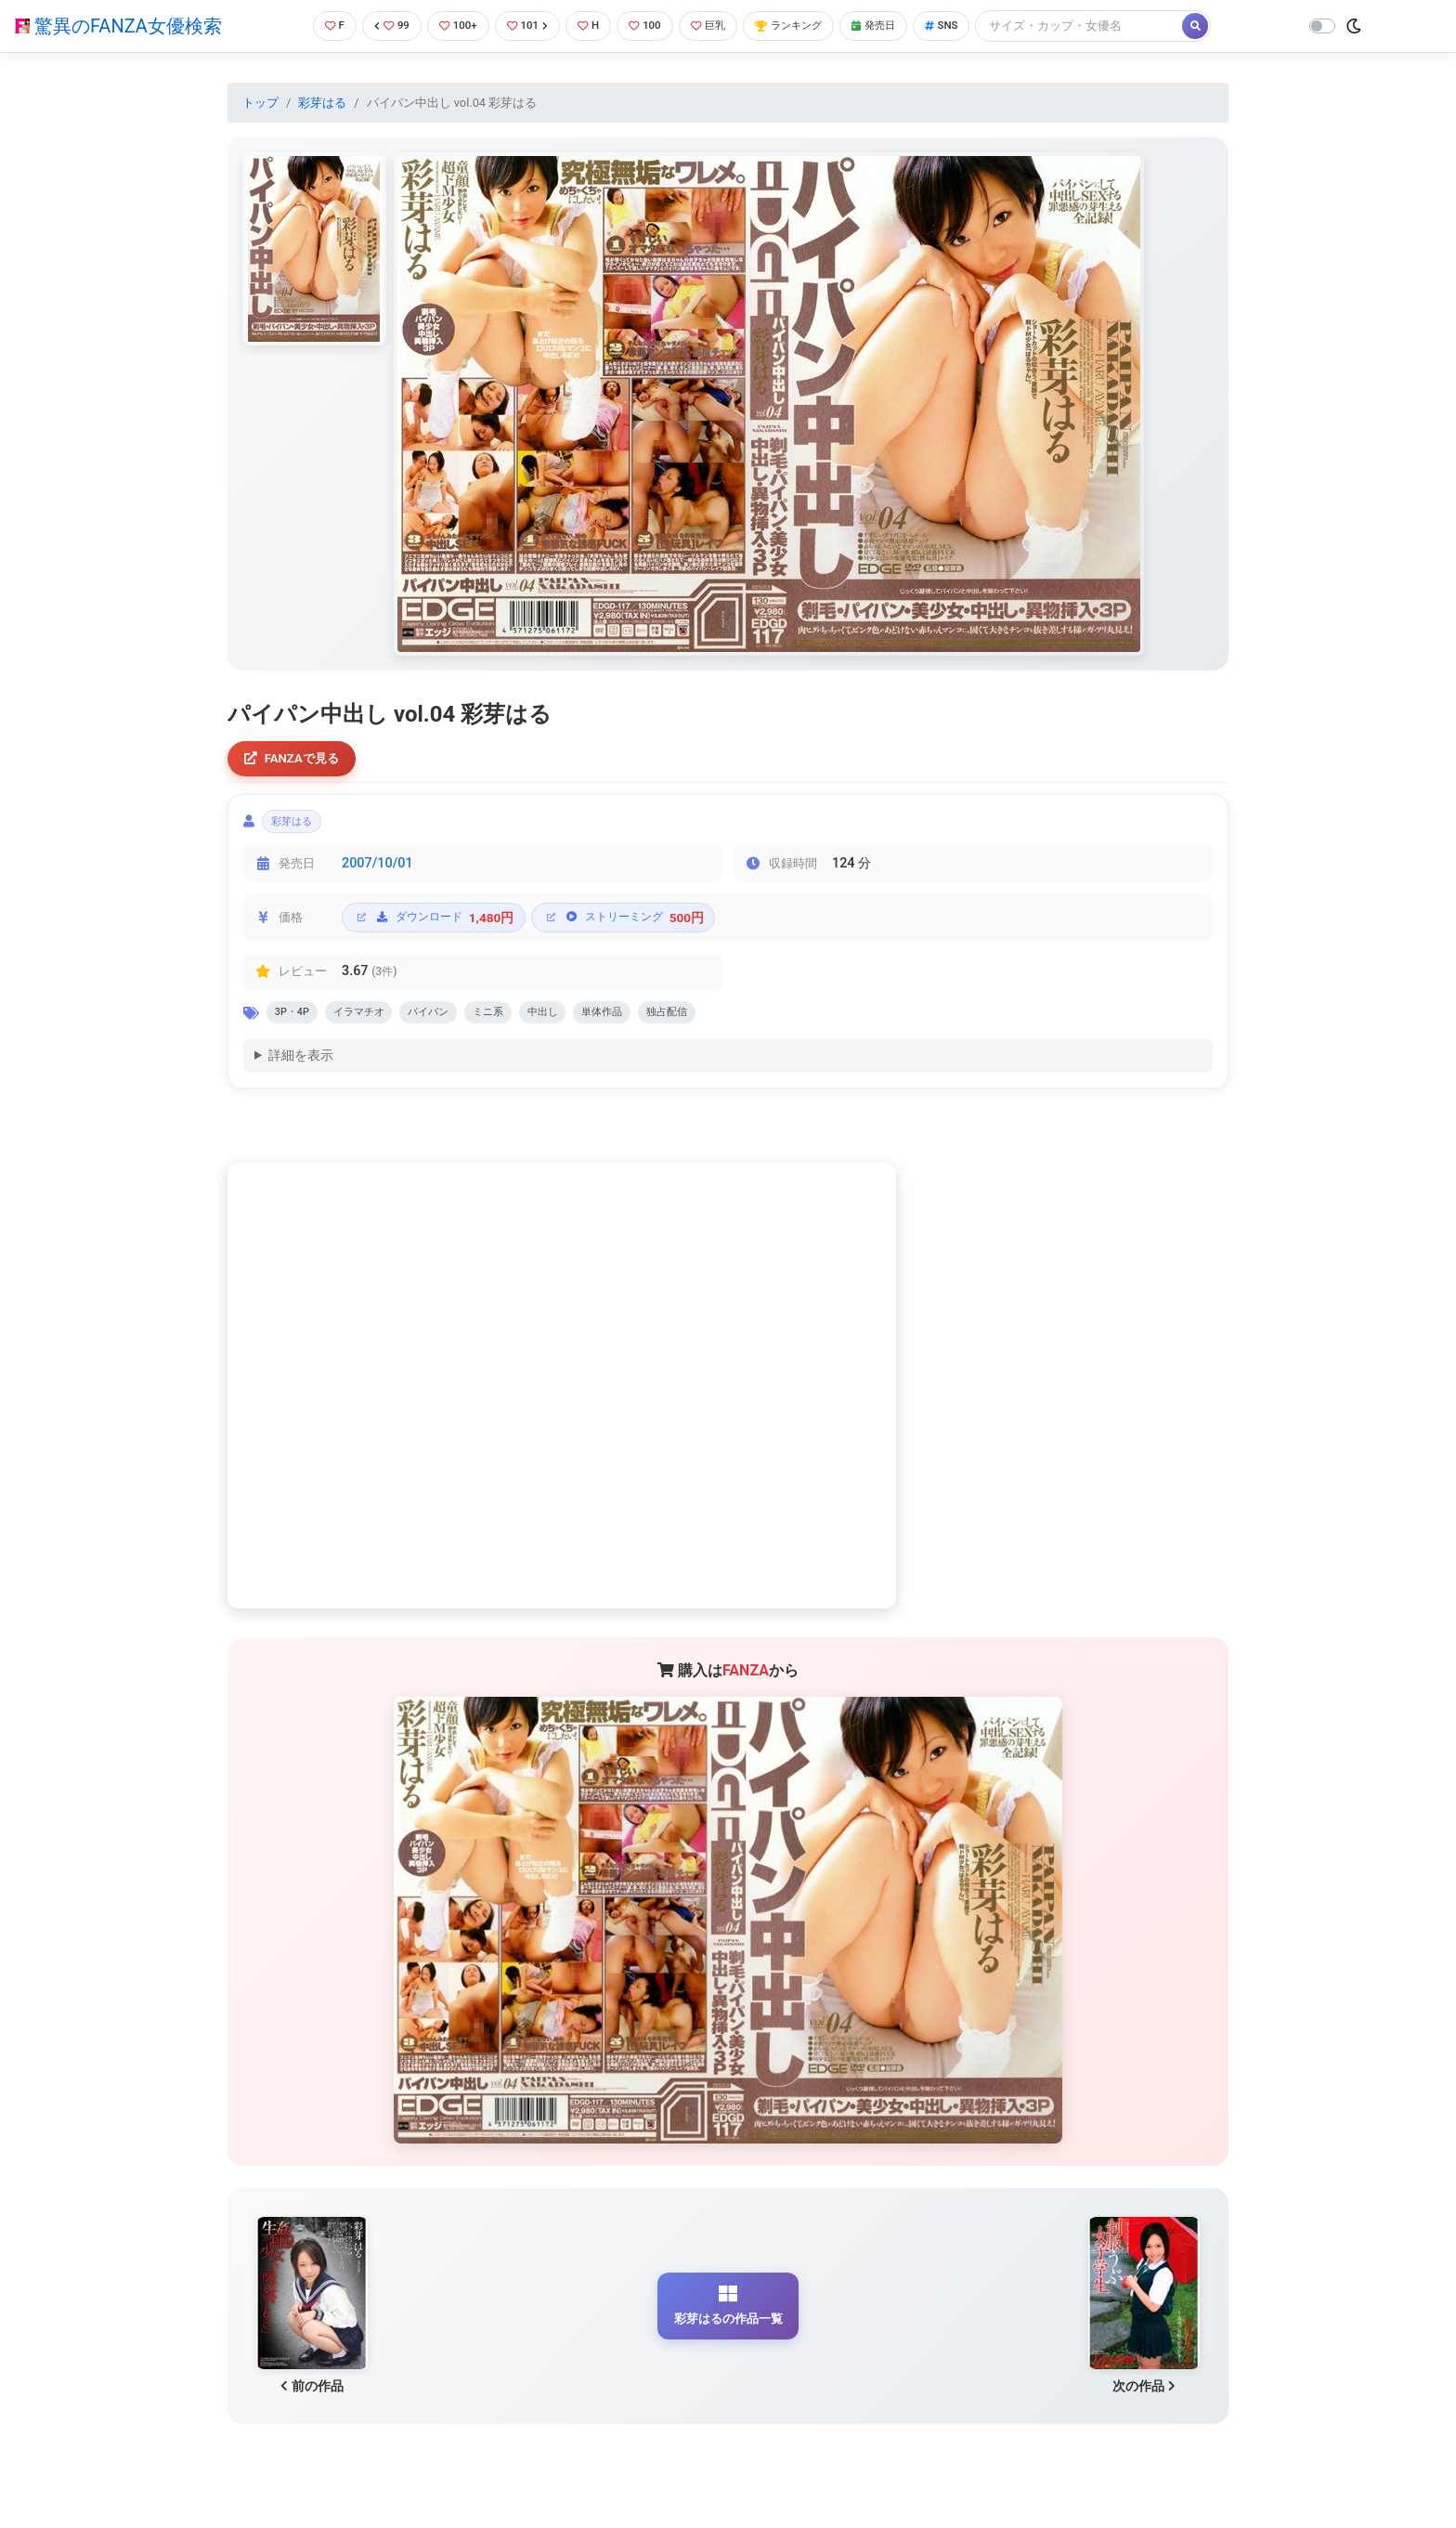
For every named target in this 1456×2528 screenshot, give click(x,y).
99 (380, 26)
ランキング (804, 26)
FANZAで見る (296, 760)
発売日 (898, 26)
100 (648, 26)
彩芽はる (322, 103)
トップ (260, 103)
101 (524, 26)
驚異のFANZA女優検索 (118, 26)
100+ (450, 26)
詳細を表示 (300, 1068)
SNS (971, 26)
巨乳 (716, 26)
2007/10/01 (377, 872)
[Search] (1111, 25)
